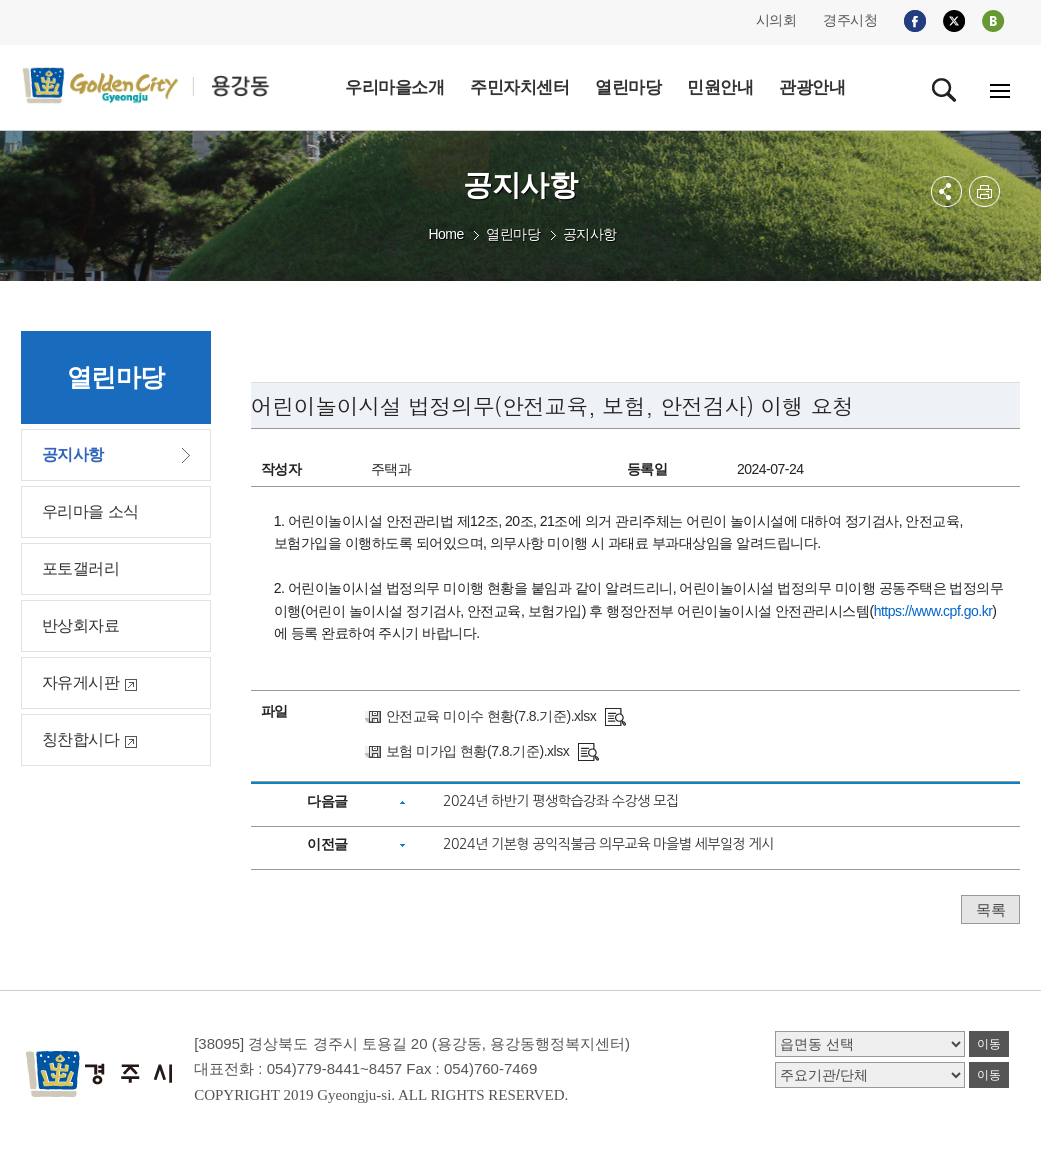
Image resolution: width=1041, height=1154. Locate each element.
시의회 (776, 20)
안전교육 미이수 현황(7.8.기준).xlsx (491, 716)
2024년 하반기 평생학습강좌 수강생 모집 (561, 801)
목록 (990, 909)
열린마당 (513, 234)
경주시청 (850, 20)
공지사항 (590, 234)
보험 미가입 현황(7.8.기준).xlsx (477, 751)
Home (445, 234)
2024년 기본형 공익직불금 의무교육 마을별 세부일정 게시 (608, 844)
